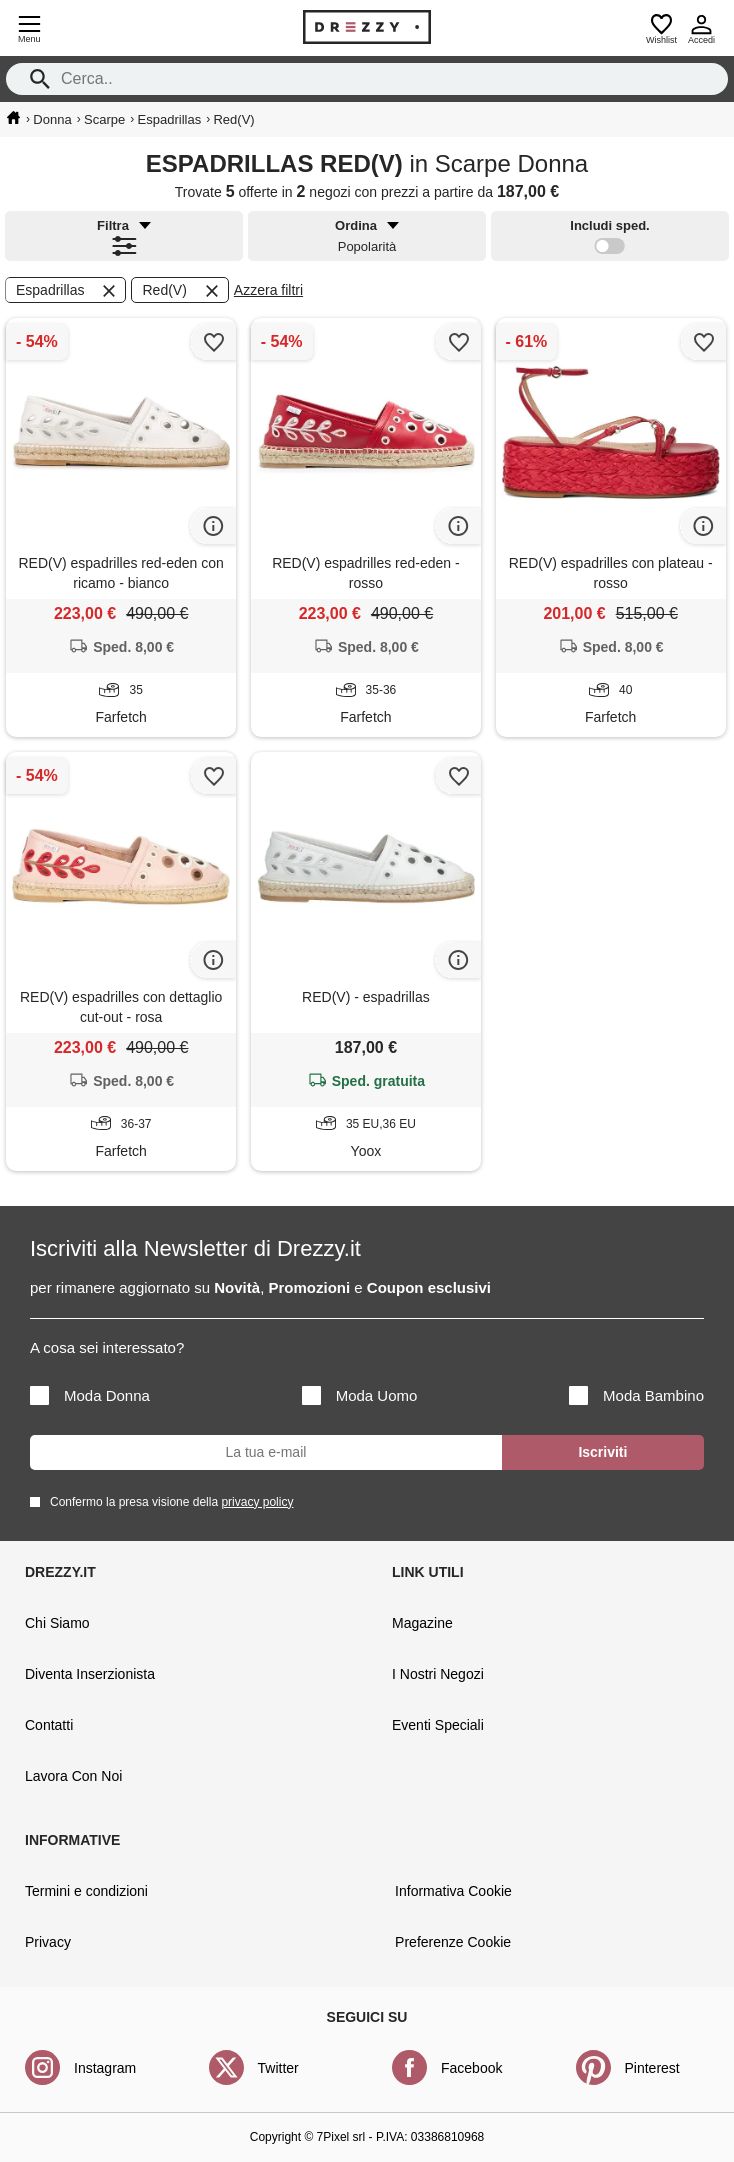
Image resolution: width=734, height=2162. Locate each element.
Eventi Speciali (438, 1725)
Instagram (105, 2068)
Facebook (471, 2068)
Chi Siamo (57, 1623)
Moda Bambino (636, 1395)
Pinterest (652, 2068)
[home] (13, 118)
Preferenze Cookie (453, 1942)
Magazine (422, 1623)
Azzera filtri (268, 290)
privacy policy (257, 1502)
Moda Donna (90, 1395)
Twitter (278, 2068)
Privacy (48, 1942)
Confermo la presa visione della (168, 1501)
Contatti (49, 1725)
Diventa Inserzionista (90, 1674)
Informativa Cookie (453, 1891)
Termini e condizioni (86, 1891)
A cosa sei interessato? (107, 1347)
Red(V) (181, 291)
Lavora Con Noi (73, 1776)
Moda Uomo (360, 1395)
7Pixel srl (341, 2137)
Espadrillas (67, 291)
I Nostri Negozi (438, 1674)
